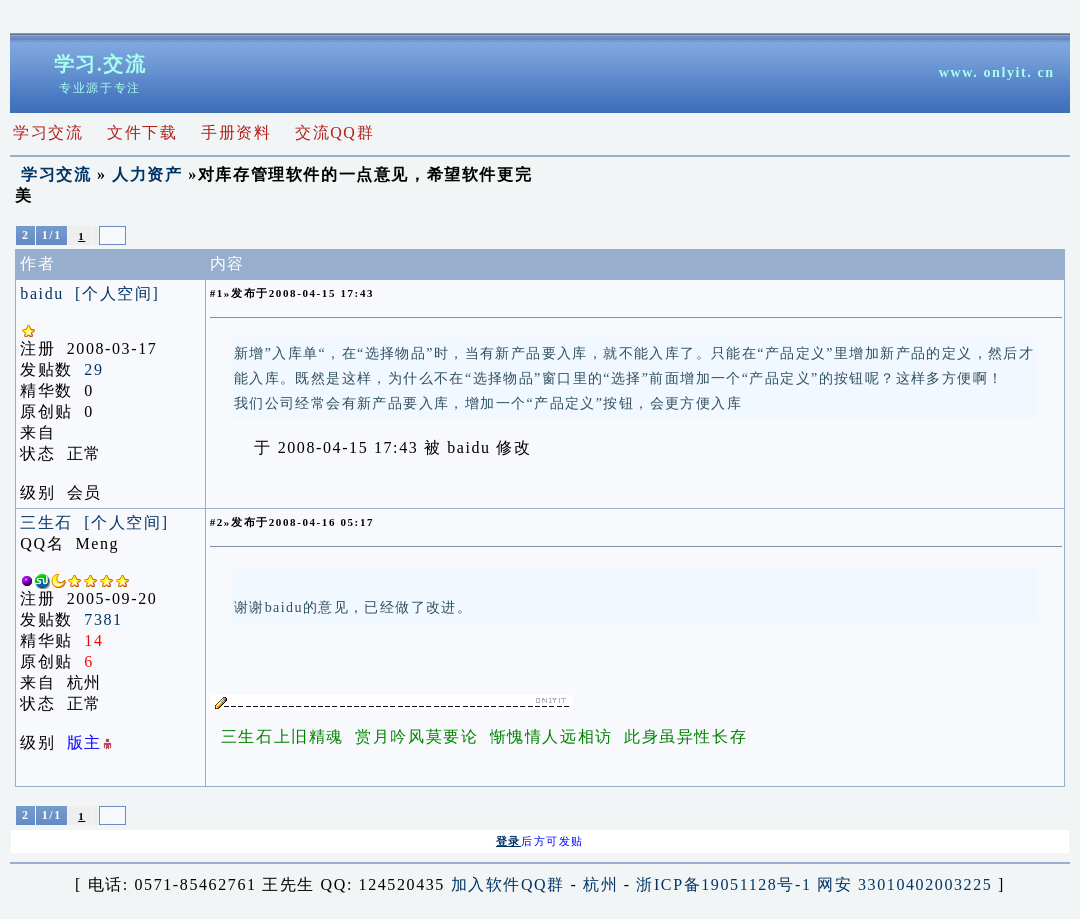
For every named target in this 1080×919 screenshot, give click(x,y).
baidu (42, 293)
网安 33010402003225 (904, 886)
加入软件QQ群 (508, 886)
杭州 (600, 886)
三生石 (46, 522)
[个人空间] (117, 293)
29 (93, 369)
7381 (103, 619)
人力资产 (147, 174)
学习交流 (56, 174)
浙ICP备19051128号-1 (723, 886)
